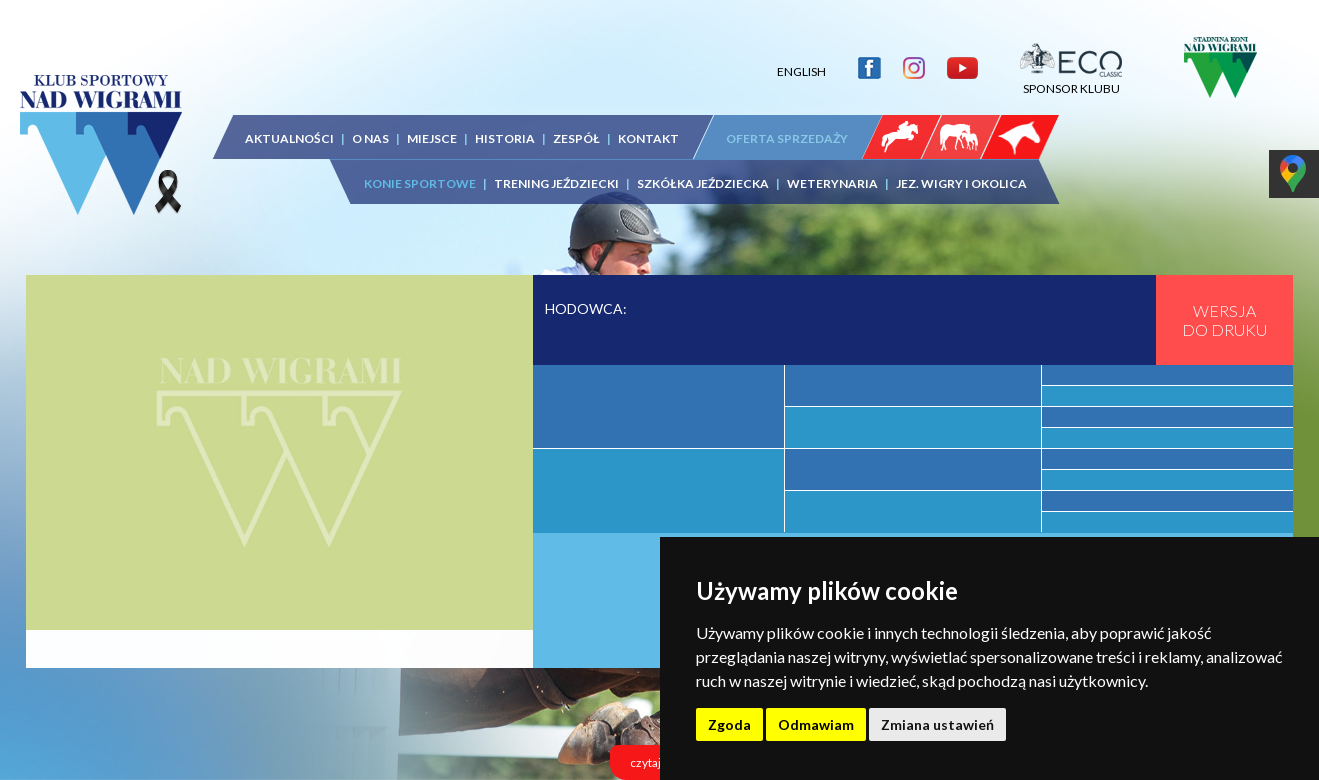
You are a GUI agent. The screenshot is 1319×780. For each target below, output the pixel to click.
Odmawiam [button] (816, 724)
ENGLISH (801, 71)
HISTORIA (505, 138)
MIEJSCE (432, 138)
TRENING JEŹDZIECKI (556, 183)
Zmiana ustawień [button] (937, 724)
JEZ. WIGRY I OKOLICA (961, 183)
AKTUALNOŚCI (289, 138)
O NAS (370, 138)
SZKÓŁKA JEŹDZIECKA (703, 183)
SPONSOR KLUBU (1071, 81)
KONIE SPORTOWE (420, 183)
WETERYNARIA (832, 183)
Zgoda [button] (729, 724)
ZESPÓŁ (576, 138)
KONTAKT (648, 138)
